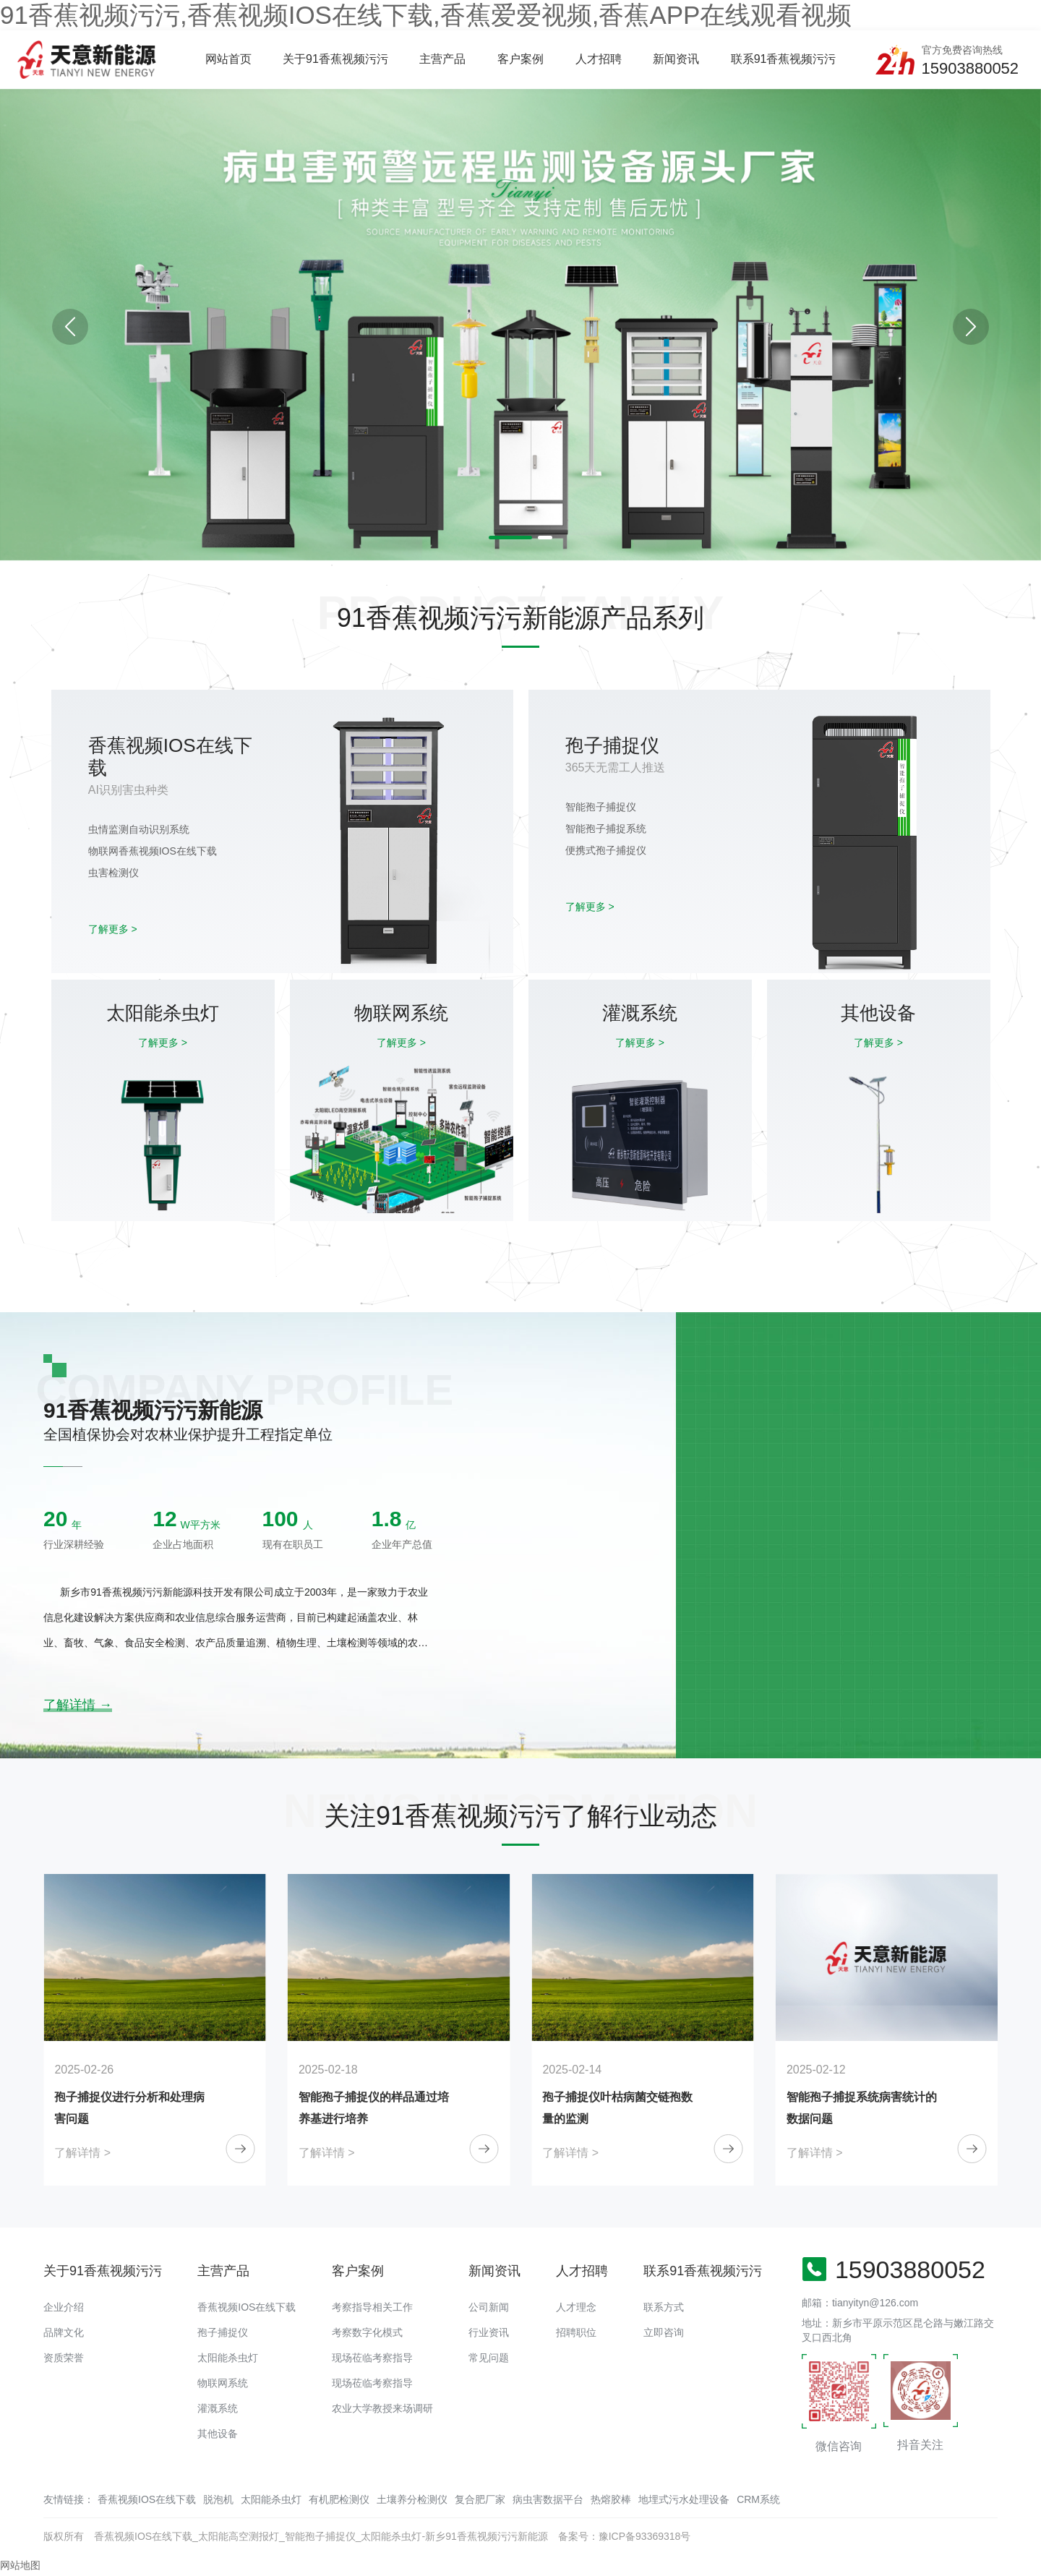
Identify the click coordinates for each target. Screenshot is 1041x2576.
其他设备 (217, 2433)
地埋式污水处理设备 (683, 2499)
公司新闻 (488, 2307)
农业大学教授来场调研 (382, 2408)
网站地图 (20, 2565)
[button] (971, 327)
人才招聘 (598, 59)
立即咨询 (663, 2332)
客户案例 (520, 59)
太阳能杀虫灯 (227, 2357)
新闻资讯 (676, 59)
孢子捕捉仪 (222, 2332)
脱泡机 (218, 2499)
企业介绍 (63, 2307)
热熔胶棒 (611, 2499)
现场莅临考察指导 (372, 2357)
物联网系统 (222, 2383)
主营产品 (442, 59)
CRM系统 (758, 2499)
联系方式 (663, 2307)
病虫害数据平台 (548, 2499)
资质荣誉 (63, 2357)
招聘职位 (576, 2332)
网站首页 (228, 59)
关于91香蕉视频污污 (335, 59)
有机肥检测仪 (339, 2499)
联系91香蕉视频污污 (783, 59)
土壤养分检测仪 (412, 2499)
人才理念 (576, 2307)
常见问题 (488, 2357)
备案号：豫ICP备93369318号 (624, 2536)
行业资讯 (488, 2332)
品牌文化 (63, 2332)
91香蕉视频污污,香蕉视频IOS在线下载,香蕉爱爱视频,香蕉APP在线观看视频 (426, 15)
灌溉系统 (217, 2408)
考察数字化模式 (367, 2332)
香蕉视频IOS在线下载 (246, 2307)
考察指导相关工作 (372, 2307)
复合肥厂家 (480, 2499)
